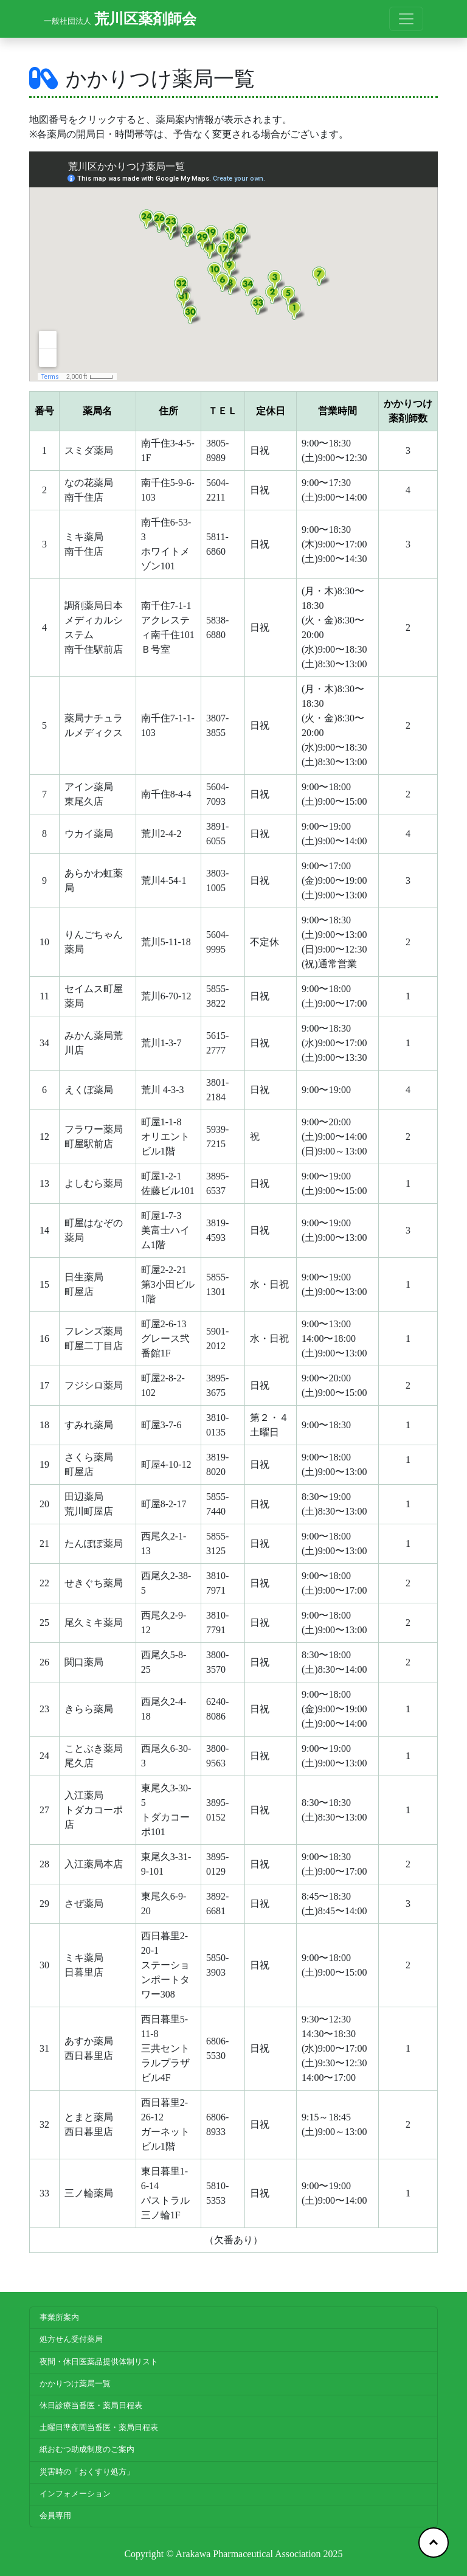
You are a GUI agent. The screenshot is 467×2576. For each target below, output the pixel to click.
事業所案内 (59, 2317)
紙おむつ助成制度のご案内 (87, 2449)
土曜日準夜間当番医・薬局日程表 (99, 2427)
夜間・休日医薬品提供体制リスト (99, 2362)
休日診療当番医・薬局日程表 (91, 2405)
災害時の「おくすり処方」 (87, 2472)
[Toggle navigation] (406, 19)
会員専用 (55, 2516)
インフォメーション (75, 2494)
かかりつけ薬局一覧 (75, 2384)
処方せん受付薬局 (71, 2339)
